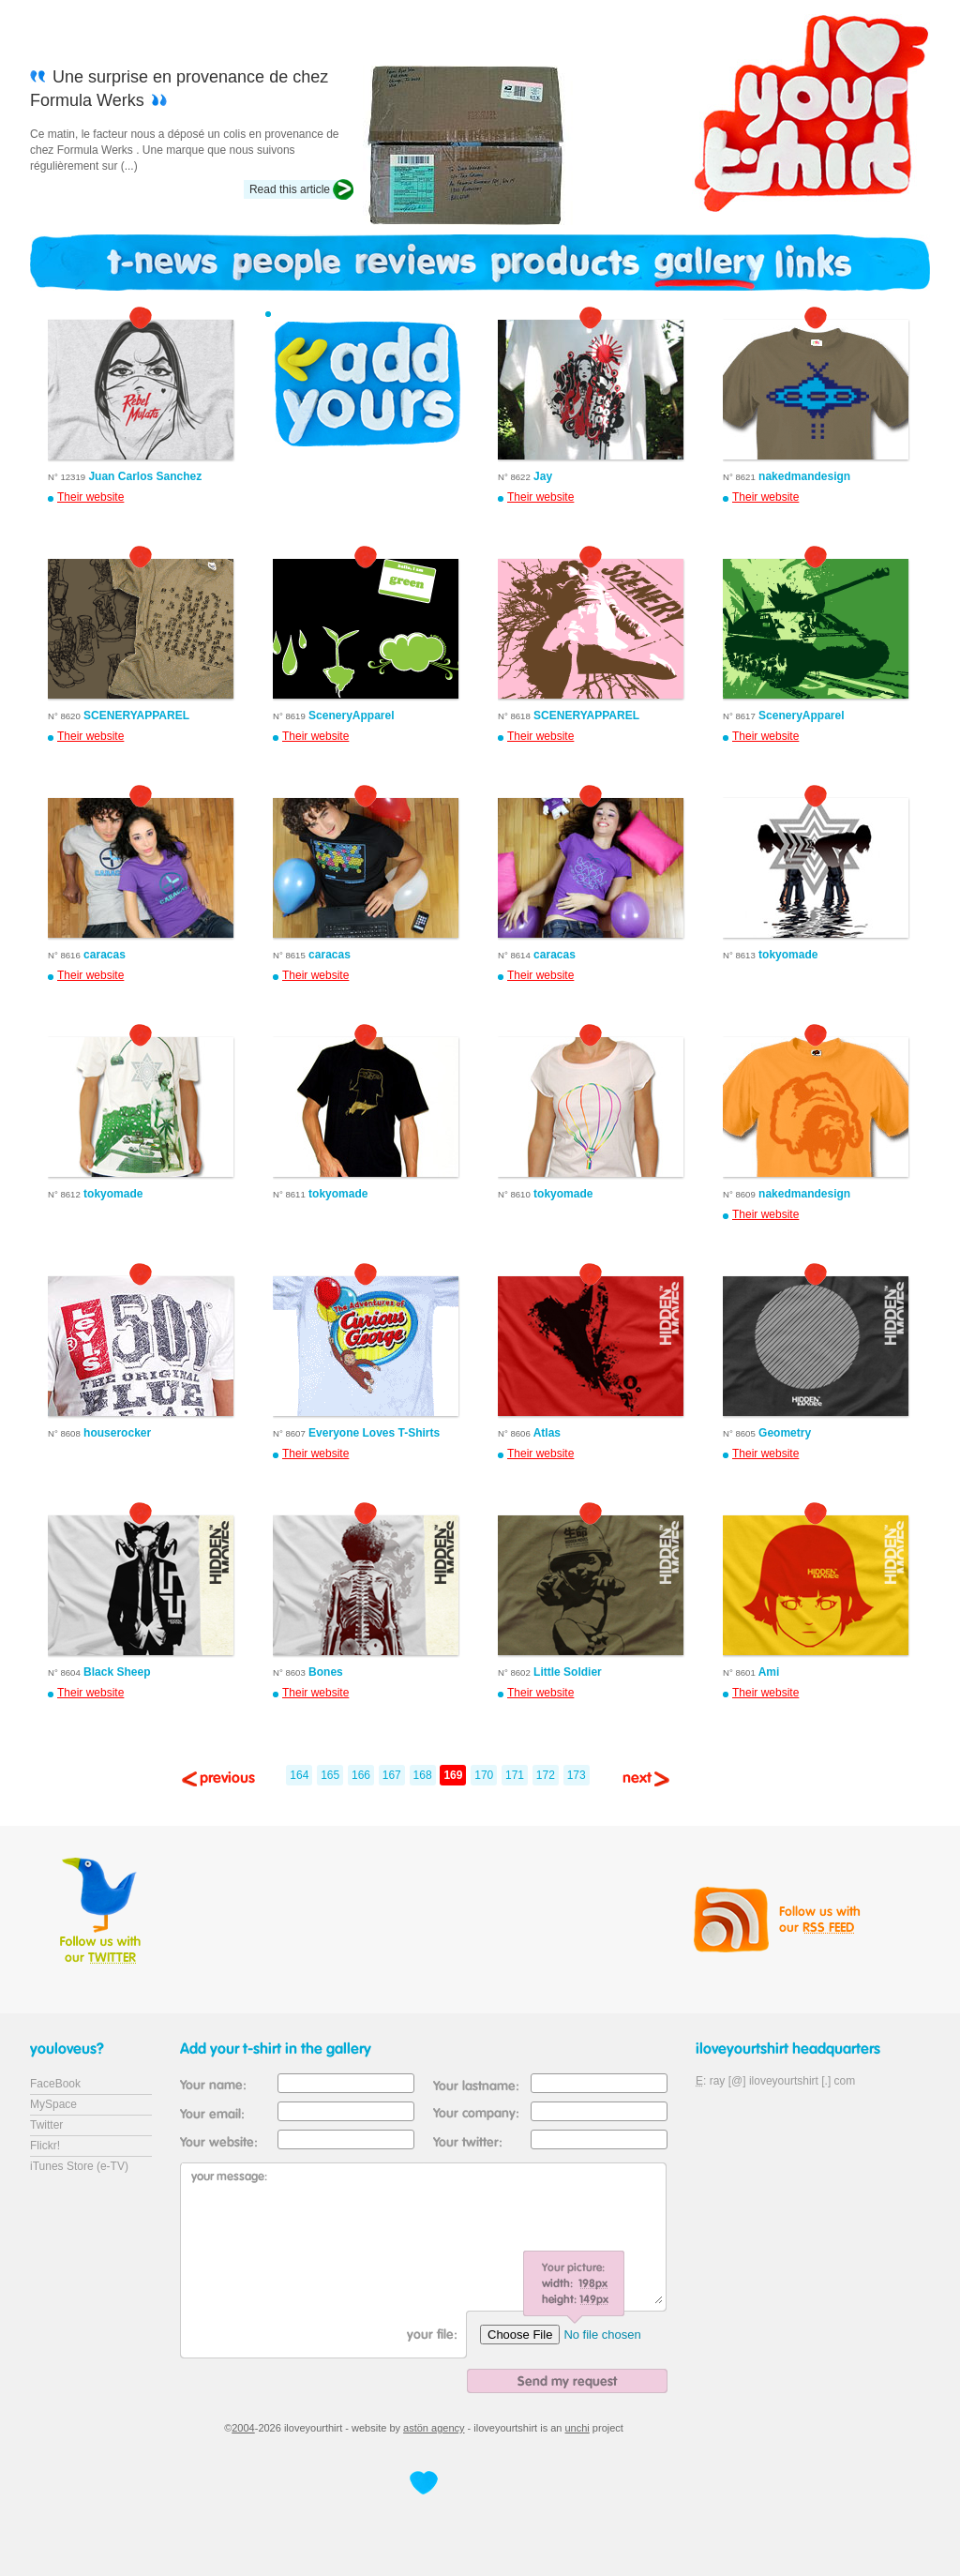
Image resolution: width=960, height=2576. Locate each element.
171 (514, 1775)
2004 (243, 2427)
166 (361, 1775)
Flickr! (45, 2145)
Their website (90, 497)
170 (483, 1775)
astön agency (433, 2427)
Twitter (46, 2125)
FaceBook (55, 2083)
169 (452, 1775)
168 (422, 1775)
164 (299, 1775)
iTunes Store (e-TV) (79, 2166)
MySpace (53, 2104)
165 (330, 1775)
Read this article (289, 189)
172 (545, 1775)
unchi (577, 2427)
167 (391, 1775)
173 (576, 1775)
